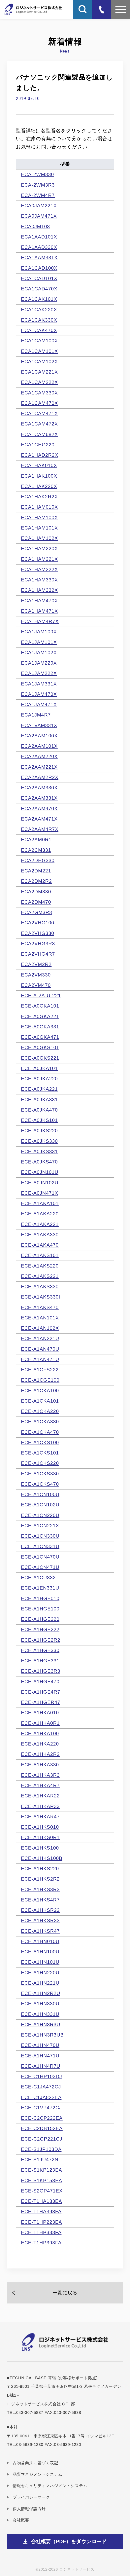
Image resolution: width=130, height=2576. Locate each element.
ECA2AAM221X (39, 767)
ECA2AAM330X (39, 787)
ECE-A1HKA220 (40, 1744)
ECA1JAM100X (39, 631)
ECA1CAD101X (39, 278)
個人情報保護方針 (29, 2509)
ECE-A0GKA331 (40, 1026)
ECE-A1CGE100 (40, 1380)
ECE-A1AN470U (40, 1349)
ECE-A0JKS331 (39, 1151)
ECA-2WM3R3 (38, 185)
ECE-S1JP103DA (41, 2149)
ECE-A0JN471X (39, 1193)
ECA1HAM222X (39, 569)
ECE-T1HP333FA (41, 2232)
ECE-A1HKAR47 (40, 1816)
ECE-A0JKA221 (39, 1089)
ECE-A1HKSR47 (40, 1931)
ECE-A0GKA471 (40, 1037)
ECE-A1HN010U (40, 1941)
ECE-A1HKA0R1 (40, 1723)
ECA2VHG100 (37, 922)
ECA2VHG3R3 (38, 943)
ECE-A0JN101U (39, 1172)
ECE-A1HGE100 (40, 1608)
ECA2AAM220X (39, 756)
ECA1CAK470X (39, 330)
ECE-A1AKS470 (39, 1307)
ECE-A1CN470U (40, 1557)
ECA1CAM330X (39, 392)
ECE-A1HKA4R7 (40, 1785)
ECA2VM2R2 (36, 964)
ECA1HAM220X (39, 548)
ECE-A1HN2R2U (40, 1993)
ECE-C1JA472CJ (41, 2086)
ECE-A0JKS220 (39, 1130)
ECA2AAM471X (39, 819)
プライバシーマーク (31, 2497)
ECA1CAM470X (39, 403)
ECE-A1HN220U (40, 1972)
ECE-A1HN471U (40, 2055)
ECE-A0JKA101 (39, 1068)
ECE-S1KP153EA (41, 2180)
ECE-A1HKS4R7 (40, 1899)
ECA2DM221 (36, 870)
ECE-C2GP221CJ (41, 2139)
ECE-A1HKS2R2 (40, 1879)
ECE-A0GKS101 (40, 1047)
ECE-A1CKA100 (40, 1390)
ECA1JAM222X (39, 673)
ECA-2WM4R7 (38, 195)
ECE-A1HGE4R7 (40, 1692)
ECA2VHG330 (37, 933)
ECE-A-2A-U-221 (41, 995)
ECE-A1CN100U (40, 1494)
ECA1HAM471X (39, 611)
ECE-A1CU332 (38, 1577)
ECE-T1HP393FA (41, 2242)
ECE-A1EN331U (40, 1588)
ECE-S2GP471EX (41, 2190)
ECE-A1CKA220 (40, 1411)
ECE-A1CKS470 (40, 1484)
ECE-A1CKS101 (40, 1452)
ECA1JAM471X (39, 704)
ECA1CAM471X (39, 413)
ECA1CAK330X (39, 320)
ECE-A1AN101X (40, 1317)
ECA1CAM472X (39, 423)
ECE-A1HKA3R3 (40, 1775)
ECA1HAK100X (39, 476)
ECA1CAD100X (39, 268)
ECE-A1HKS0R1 (40, 1837)
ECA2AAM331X (39, 798)
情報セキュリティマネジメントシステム (50, 2486)
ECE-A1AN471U (40, 1359)
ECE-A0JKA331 (39, 1099)
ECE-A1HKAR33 (40, 1806)
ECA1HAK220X (39, 486)
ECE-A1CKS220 (40, 1463)
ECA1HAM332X (39, 590)
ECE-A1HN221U (40, 1983)
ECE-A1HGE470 (40, 1681)
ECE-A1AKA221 (39, 1224)
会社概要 (21, 2520)
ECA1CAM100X (39, 340)
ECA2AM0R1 (36, 839)
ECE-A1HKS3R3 (40, 1889)
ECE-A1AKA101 (39, 1203)
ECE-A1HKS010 (40, 1827)
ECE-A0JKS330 (39, 1141)
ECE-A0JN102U (39, 1182)
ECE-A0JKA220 (39, 1078)
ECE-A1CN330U (40, 1536)
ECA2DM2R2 (36, 881)
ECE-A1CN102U (40, 1504)
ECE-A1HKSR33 (40, 1920)
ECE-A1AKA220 (39, 1213)
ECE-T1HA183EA (41, 2201)
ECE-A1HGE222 (40, 1629)
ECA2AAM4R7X (39, 829)
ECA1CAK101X (39, 299)
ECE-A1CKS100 (40, 1442)
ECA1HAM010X (39, 507)
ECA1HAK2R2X (39, 496)
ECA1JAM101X (39, 642)
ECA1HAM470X (39, 600)
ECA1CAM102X (39, 361)
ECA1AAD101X (39, 236)
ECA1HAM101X (39, 528)
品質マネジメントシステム (37, 2474)
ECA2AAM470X (39, 808)
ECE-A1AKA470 (39, 1245)
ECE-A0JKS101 (39, 1120)
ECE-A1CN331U (40, 1546)
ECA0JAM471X (39, 216)
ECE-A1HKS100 (40, 1848)
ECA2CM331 (36, 850)
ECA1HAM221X (39, 559)
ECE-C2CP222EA (41, 2118)
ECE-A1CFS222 (39, 1369)
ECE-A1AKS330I (40, 1297)
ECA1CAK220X (39, 309)
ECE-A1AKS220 (39, 1266)
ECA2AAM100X (39, 735)
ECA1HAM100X (39, 517)
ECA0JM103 (35, 226)
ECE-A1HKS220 (40, 1868)
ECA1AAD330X (39, 247)
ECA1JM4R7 (36, 715)
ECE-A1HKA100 (40, 1733)
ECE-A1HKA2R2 (40, 1754)
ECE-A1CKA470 (40, 1432)
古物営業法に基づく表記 (35, 2463)
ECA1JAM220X (39, 663)
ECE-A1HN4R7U (40, 2066)
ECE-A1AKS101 (39, 1255)
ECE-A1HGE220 (40, 1619)
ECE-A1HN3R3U (40, 2024)
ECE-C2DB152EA (41, 2128)
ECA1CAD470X (39, 288)
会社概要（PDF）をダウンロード (69, 2541)
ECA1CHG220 (37, 444)
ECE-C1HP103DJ (41, 2076)
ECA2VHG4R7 (38, 954)
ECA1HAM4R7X (40, 621)
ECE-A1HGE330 (40, 1650)
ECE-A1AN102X (40, 1328)
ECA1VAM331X (39, 725)
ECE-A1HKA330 (40, 1764)
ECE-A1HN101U (40, 1962)
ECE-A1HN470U (40, 2045)
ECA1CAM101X (39, 351)
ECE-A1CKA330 (40, 1421)
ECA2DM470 (36, 902)
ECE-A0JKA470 (39, 1110)
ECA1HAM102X (39, 538)
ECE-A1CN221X (40, 1525)
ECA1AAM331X (39, 257)
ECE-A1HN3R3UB (42, 2035)
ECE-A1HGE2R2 (40, 1640)
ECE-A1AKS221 (39, 1276)
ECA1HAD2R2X (39, 455)
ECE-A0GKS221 (40, 1058)
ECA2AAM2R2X (39, 777)
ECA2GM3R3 (36, 912)
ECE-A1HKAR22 (40, 1795)
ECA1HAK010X (39, 465)
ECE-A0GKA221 (40, 1016)
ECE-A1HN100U (40, 1951)
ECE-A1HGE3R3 (40, 1671)
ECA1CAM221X (39, 372)
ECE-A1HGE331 (40, 1660)
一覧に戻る (65, 2292)
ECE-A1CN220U (40, 1515)
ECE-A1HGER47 (40, 1702)
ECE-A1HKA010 (40, 1712)
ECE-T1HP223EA (41, 2222)
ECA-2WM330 (37, 174)
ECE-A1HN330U (40, 2003)
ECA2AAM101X (39, 746)
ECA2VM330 (36, 974)
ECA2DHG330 (37, 860)
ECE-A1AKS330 (39, 1286)
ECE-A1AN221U (40, 1338)
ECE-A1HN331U (40, 2014)
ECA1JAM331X (39, 683)
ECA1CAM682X (39, 434)
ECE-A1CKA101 (40, 1401)
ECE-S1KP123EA (41, 2170)
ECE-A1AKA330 (39, 1234)
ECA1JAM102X (39, 652)
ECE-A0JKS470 (39, 1161)
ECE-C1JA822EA (41, 2097)
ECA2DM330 (36, 891)
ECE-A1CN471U (40, 1567)
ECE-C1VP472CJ (41, 2107)
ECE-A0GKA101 (40, 1006)
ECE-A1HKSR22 (40, 1910)
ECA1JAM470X (39, 694)
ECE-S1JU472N (39, 2159)
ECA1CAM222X (39, 382)
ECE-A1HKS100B (41, 1858)
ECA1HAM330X (39, 579)
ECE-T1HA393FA (41, 2211)
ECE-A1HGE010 (40, 1598)
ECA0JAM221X (39, 205)
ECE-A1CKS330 (40, 1473)
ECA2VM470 (36, 985)
